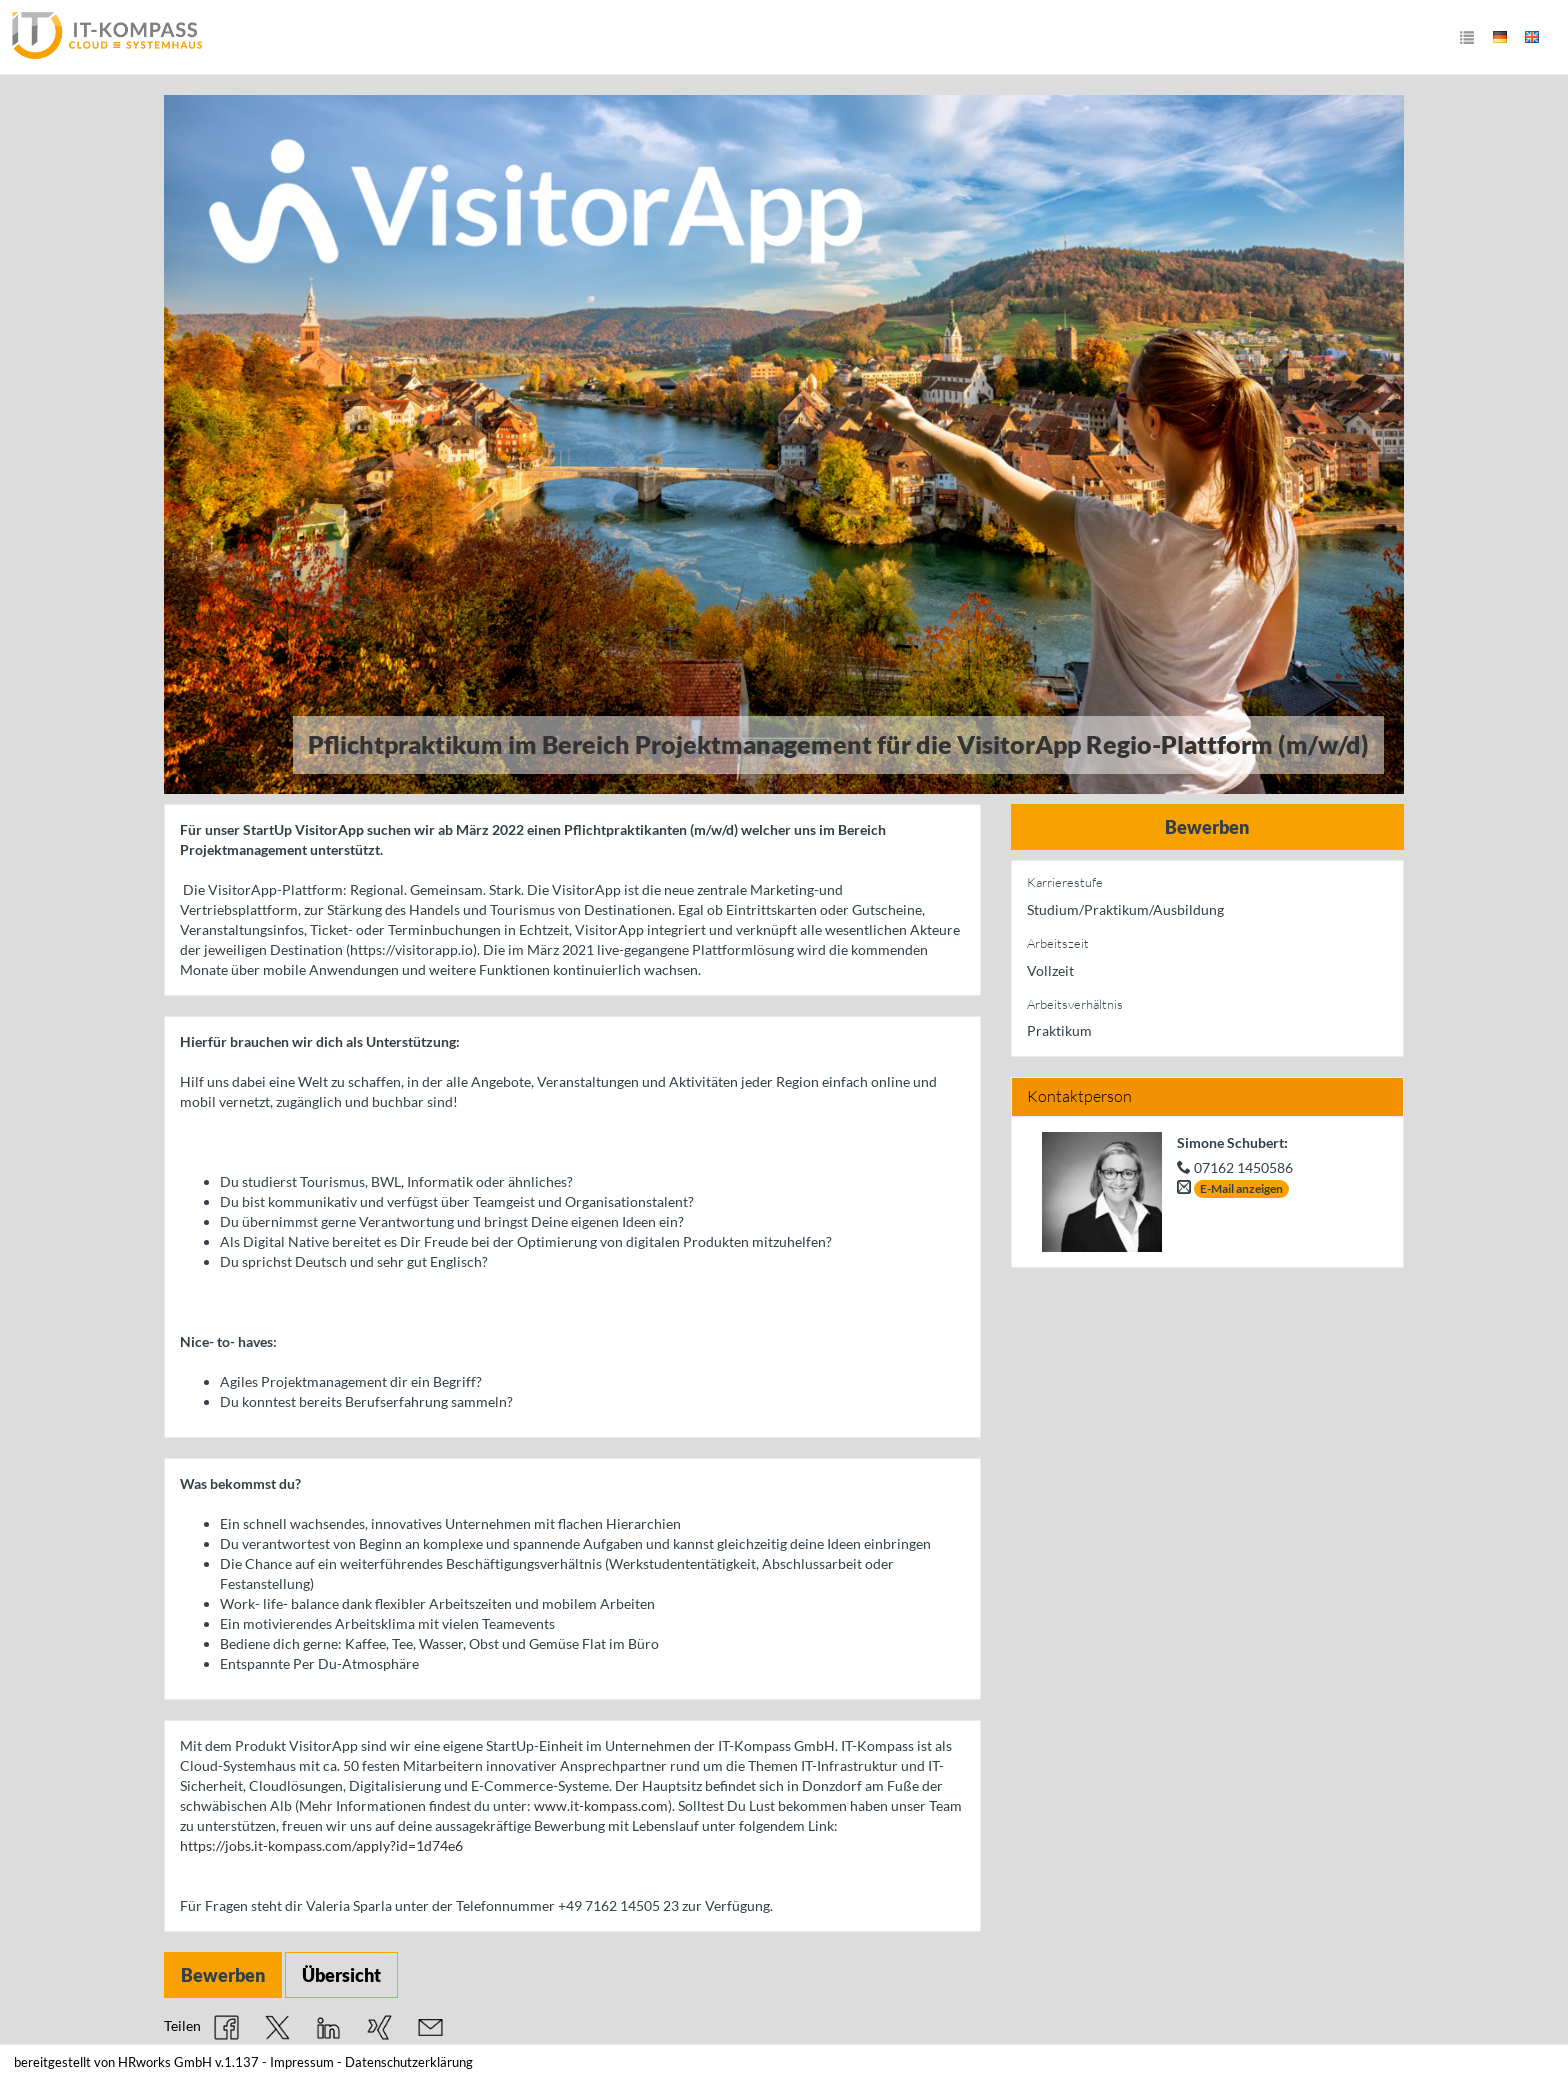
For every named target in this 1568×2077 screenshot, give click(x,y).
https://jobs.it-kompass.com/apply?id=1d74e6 (321, 1845)
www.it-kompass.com (601, 1805)
